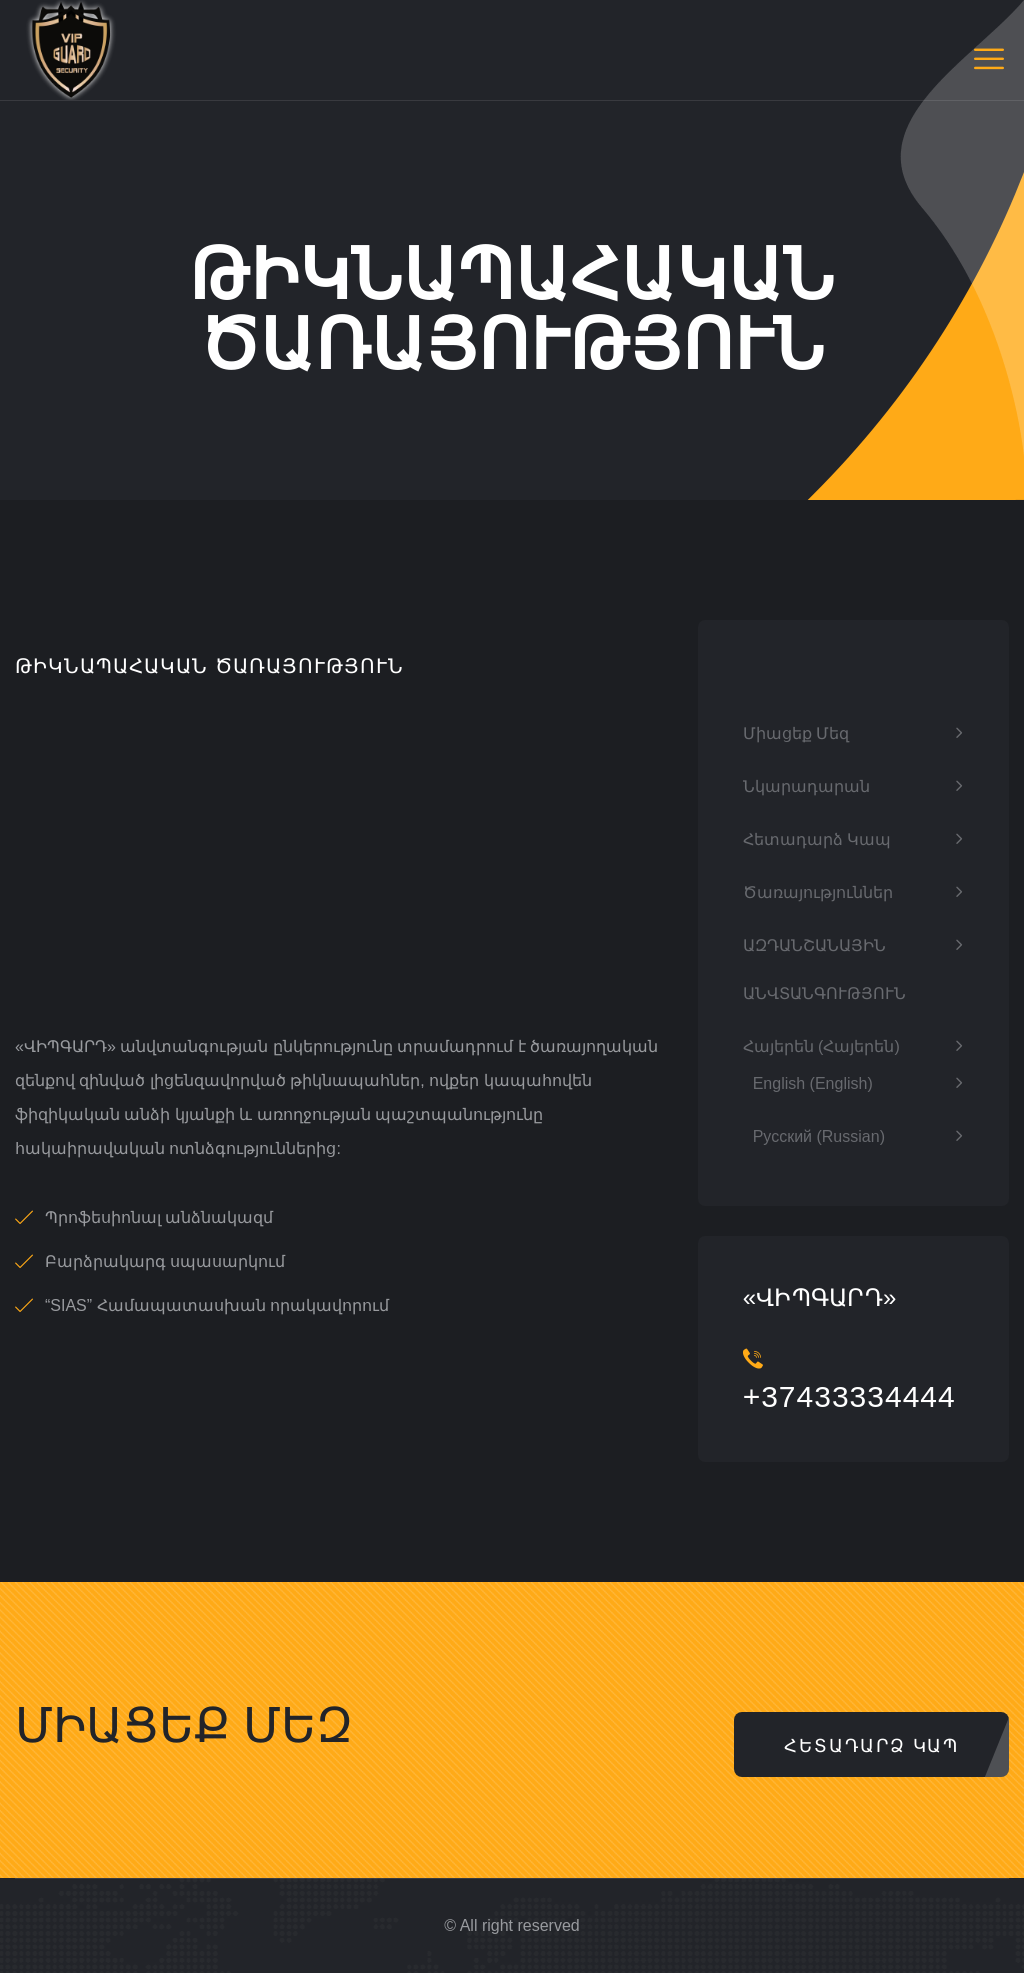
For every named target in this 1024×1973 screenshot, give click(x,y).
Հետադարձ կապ (817, 839)
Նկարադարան (806, 786)
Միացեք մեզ (796, 733)
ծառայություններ (818, 892)
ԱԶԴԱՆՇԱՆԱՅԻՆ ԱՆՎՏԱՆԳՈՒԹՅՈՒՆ (824, 969)
